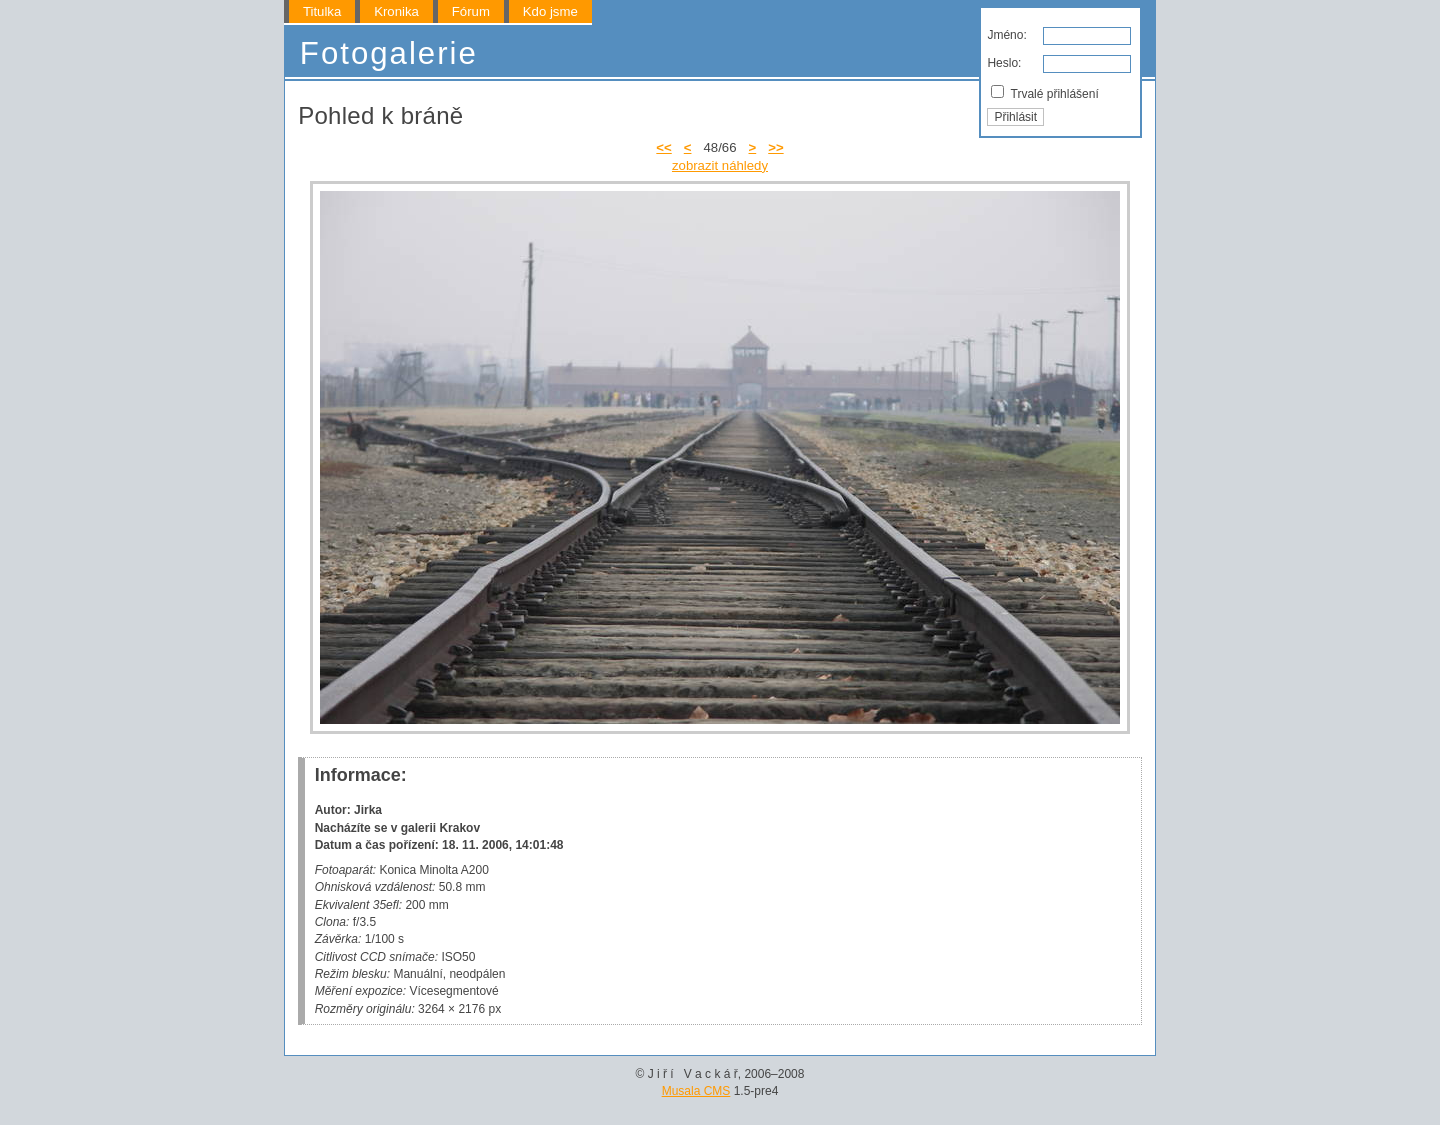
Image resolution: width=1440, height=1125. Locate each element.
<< (663, 147)
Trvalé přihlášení (1044, 93)
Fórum (471, 11)
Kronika (396, 11)
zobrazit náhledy (720, 165)
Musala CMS (696, 1091)
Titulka (322, 11)
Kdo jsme (550, 11)
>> (775, 147)
